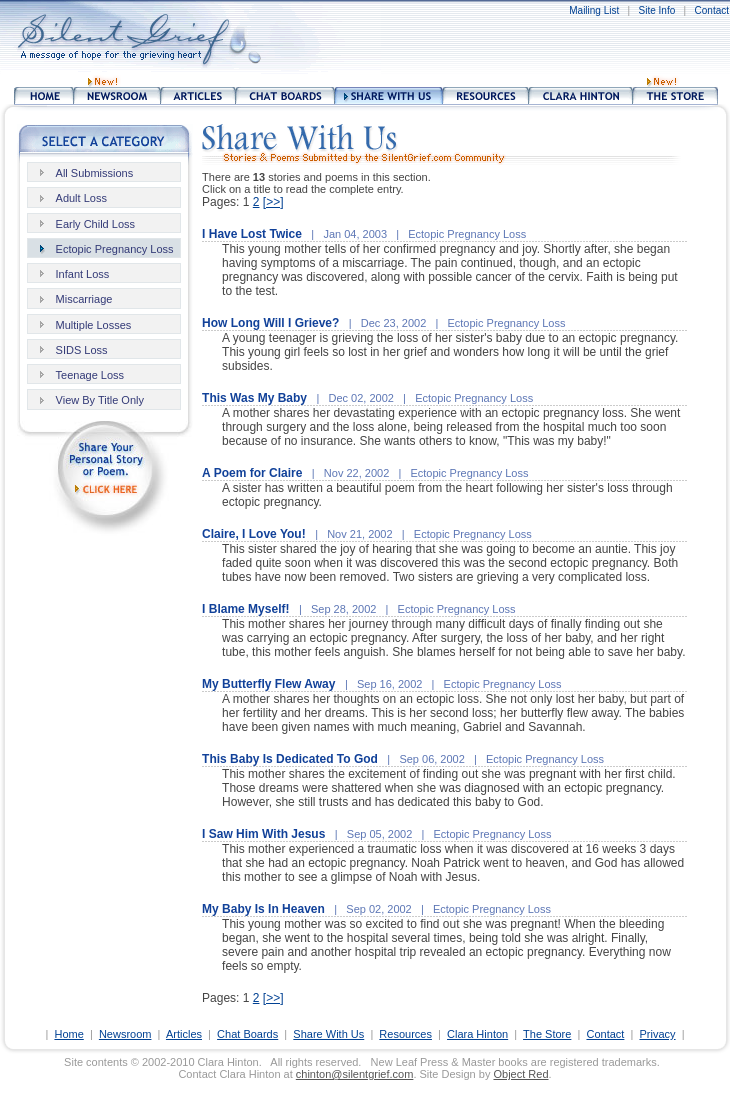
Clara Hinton (477, 1034)
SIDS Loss (82, 350)
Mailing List (594, 10)
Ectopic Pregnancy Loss (115, 249)
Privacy (657, 1034)
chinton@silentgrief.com (355, 1074)
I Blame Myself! (245, 609)
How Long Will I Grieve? (270, 323)
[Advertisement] (418, 40)
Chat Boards (247, 1034)
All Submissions (95, 173)
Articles (184, 1034)
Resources (405, 1034)
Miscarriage (84, 299)
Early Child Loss (95, 224)
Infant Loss (83, 274)
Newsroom (125, 1034)
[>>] (273, 202)
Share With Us (328, 1034)
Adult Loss (81, 198)
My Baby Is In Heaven (263, 909)
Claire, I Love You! (254, 534)
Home (68, 1034)
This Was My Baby (254, 398)
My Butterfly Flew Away (268, 684)
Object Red (520, 1074)
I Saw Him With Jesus (263, 834)
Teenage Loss (90, 375)
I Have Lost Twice (252, 234)
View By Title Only (100, 400)
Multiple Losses (94, 325)
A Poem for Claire (252, 473)
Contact (712, 10)
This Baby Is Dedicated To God (290, 759)
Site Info (657, 10)
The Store (547, 1034)
